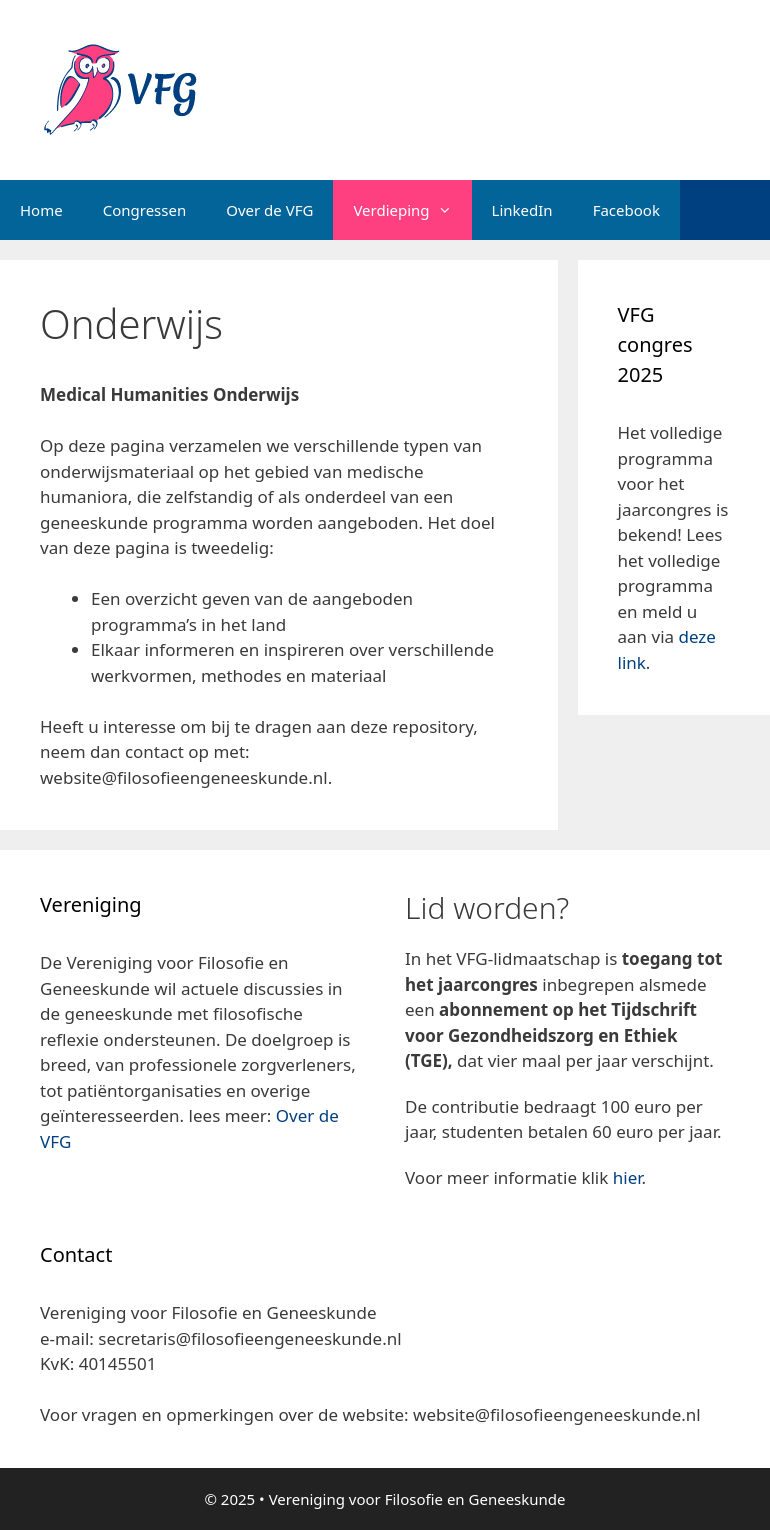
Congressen (145, 210)
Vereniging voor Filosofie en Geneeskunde (417, 1499)
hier (627, 1177)
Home (41, 210)
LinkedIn (522, 210)
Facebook (626, 210)
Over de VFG (269, 210)
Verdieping (412, 210)
